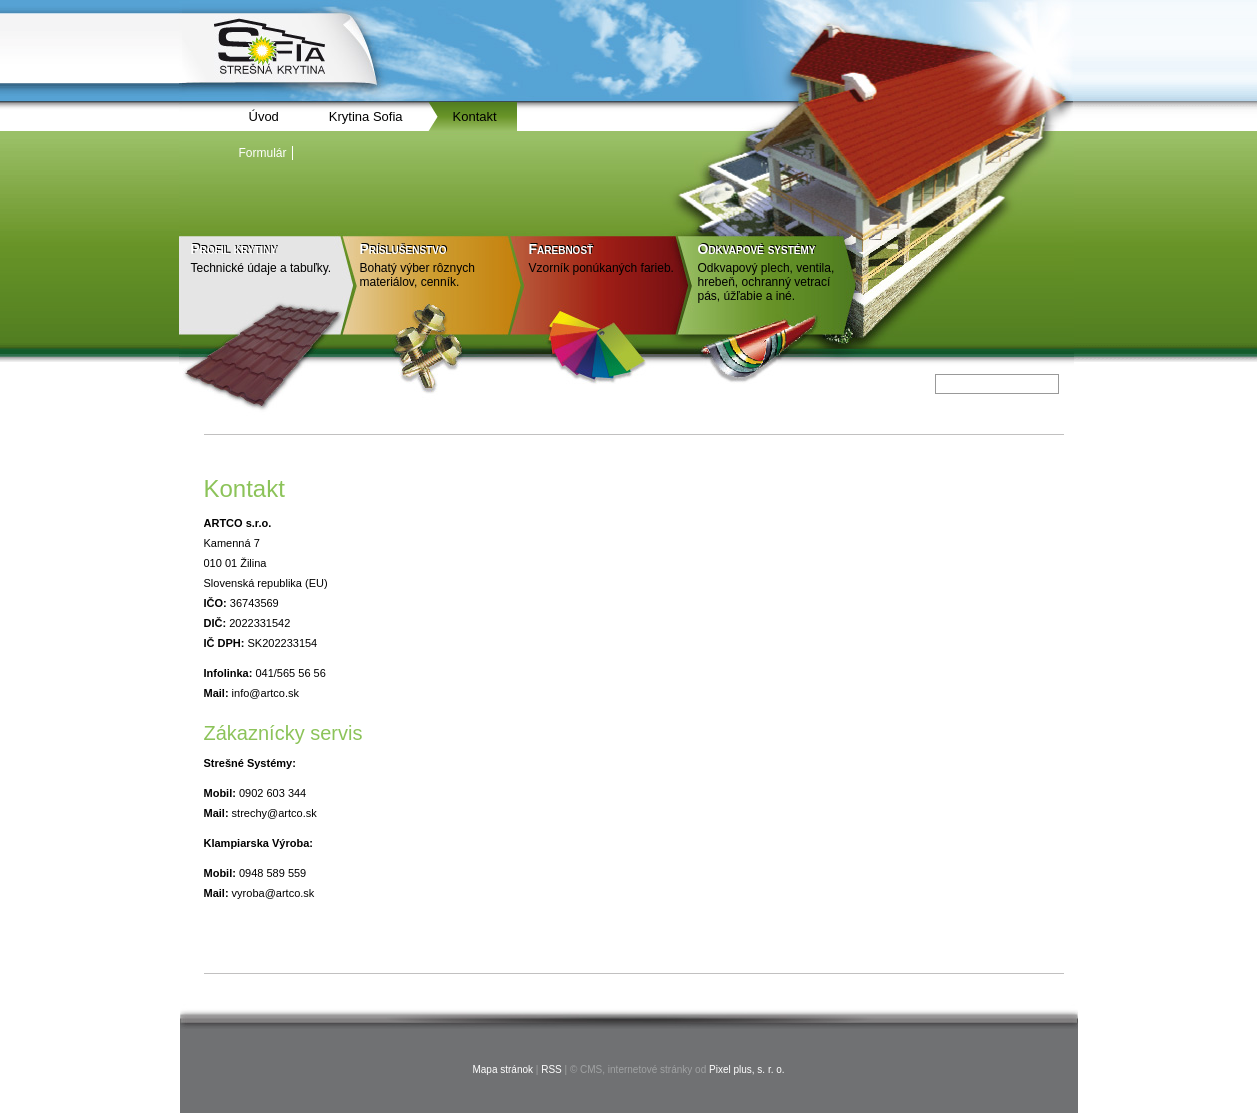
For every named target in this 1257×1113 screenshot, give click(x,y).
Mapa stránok (502, 1069)
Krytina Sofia (366, 116)
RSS (551, 1069)
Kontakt (475, 116)
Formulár (263, 153)
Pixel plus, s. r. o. (747, 1069)
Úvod (264, 116)
